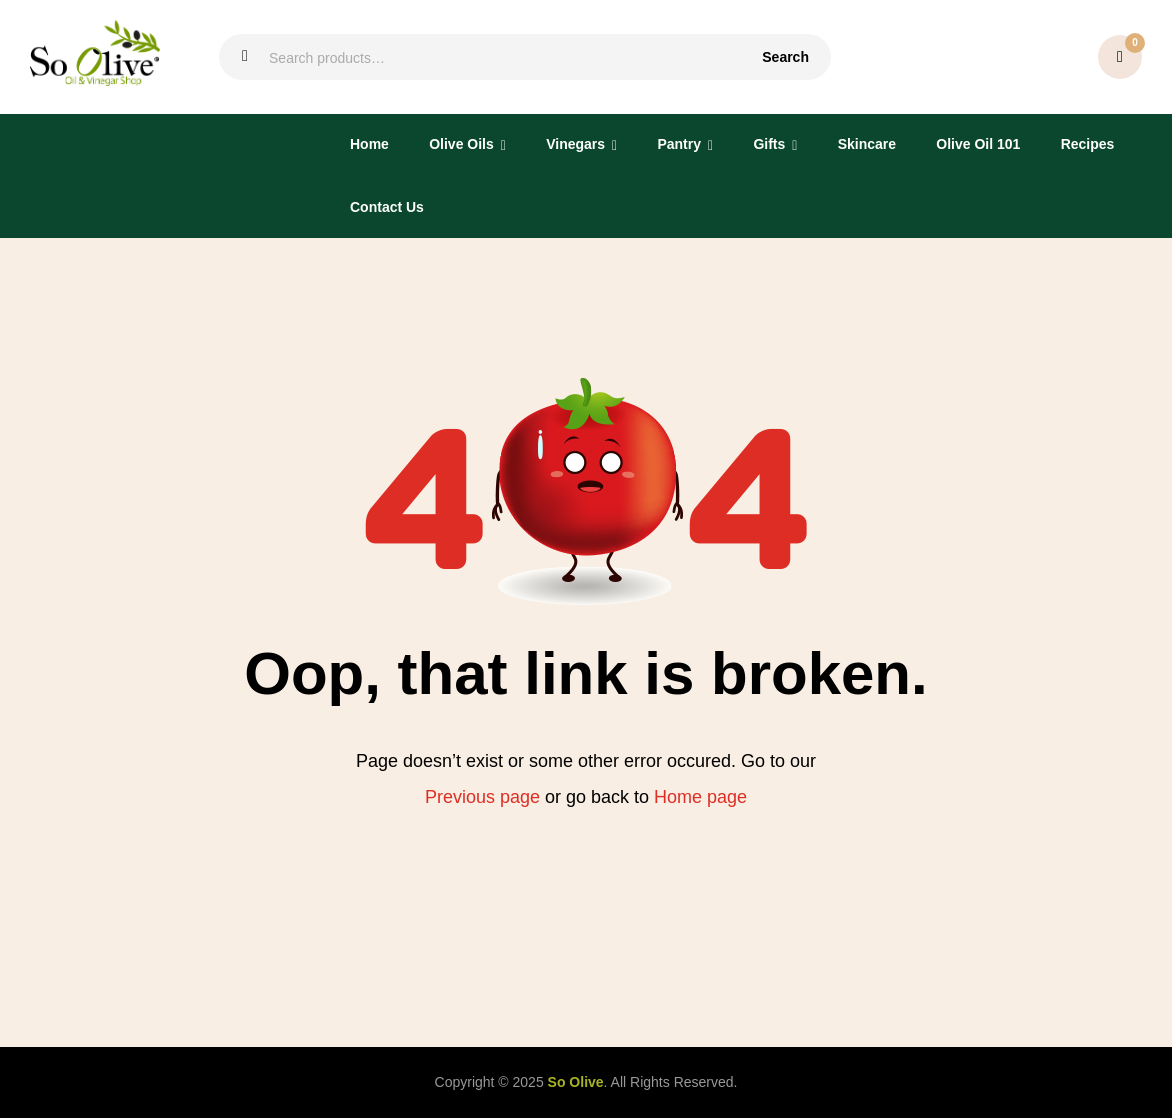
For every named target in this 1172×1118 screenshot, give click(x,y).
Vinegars (575, 144)
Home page (700, 797)
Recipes (1088, 144)
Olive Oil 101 (978, 144)
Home (369, 144)
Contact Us (387, 207)
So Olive (576, 1082)
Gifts (769, 144)
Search (785, 57)
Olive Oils (461, 144)
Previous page (482, 797)
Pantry (679, 144)
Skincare (867, 144)
